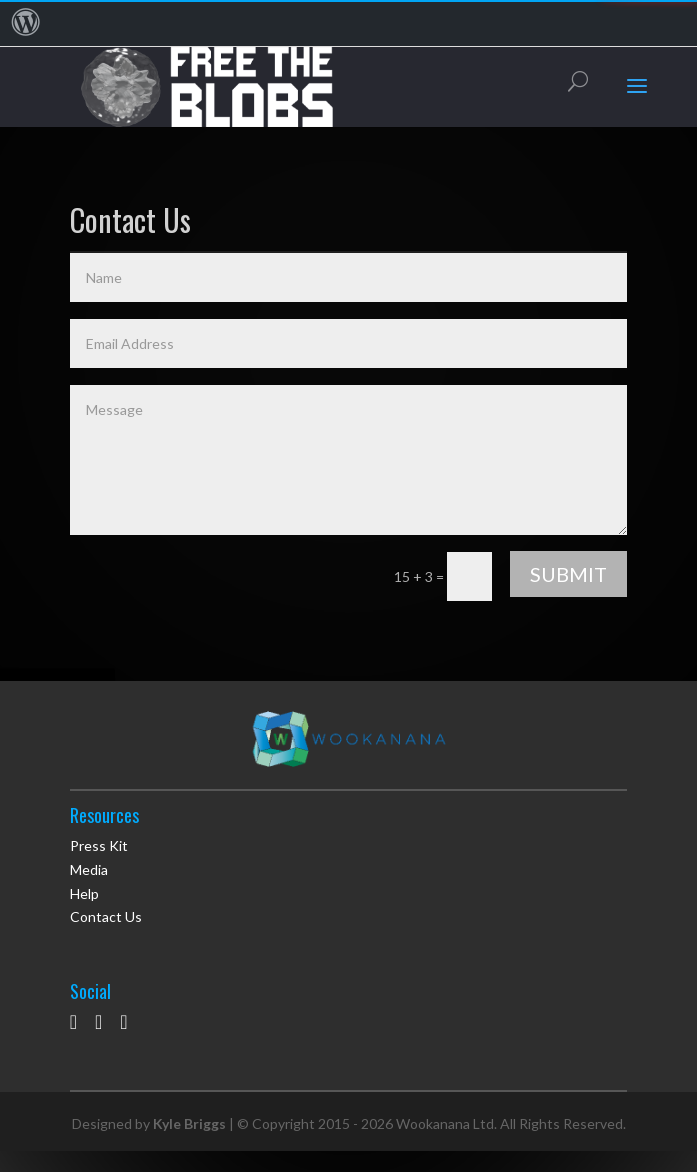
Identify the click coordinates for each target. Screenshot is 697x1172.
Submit (568, 574)
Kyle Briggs (189, 1123)
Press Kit (99, 845)
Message (348, 460)
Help (84, 893)
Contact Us (106, 916)
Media (89, 869)
